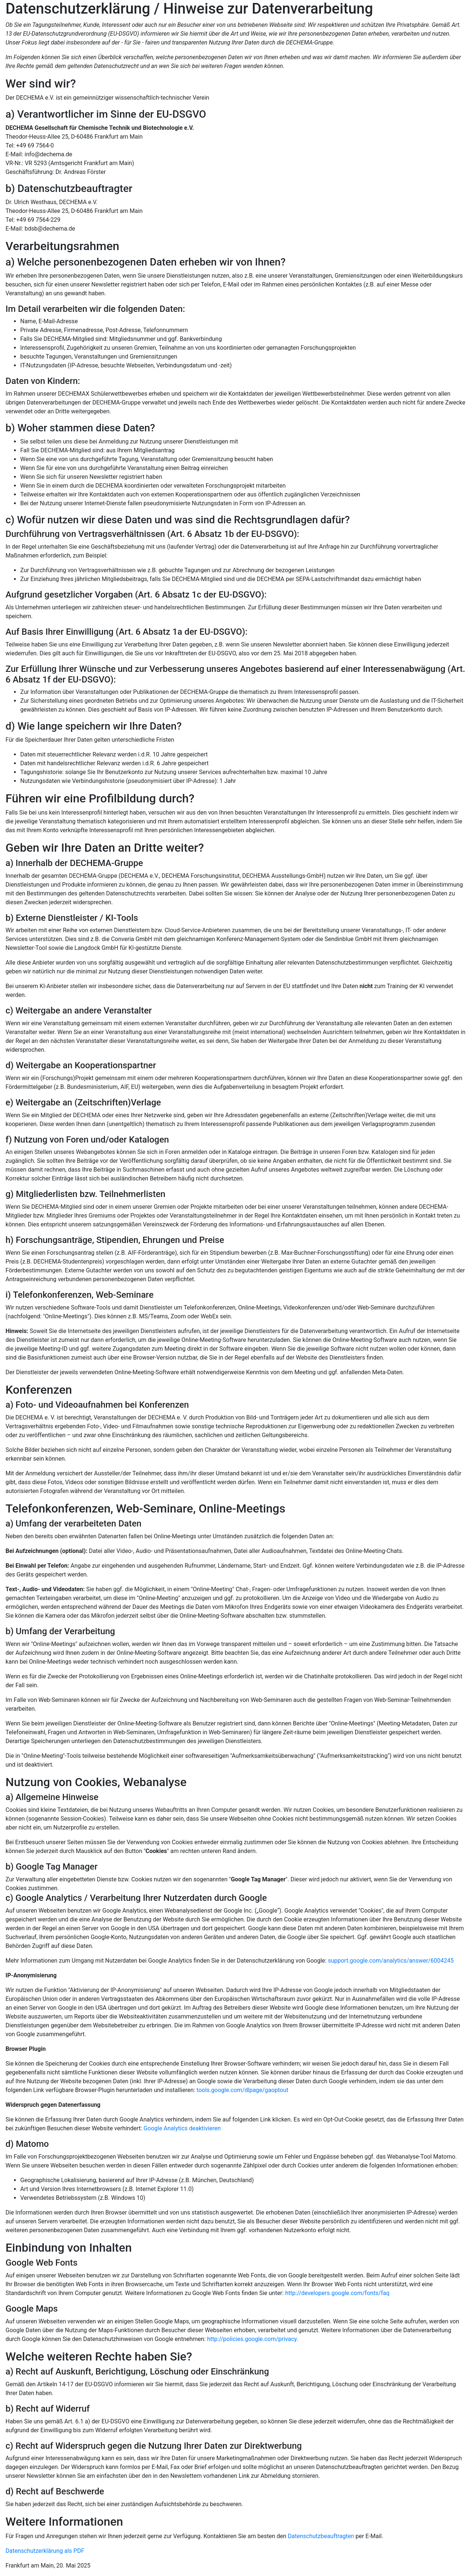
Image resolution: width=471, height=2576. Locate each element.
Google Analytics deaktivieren (182, 2128)
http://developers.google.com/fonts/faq (337, 2293)
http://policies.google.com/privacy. (252, 2338)
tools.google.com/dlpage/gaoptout (242, 2090)
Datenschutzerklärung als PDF (45, 2550)
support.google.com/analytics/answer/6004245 (391, 1960)
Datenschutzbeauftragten (321, 2536)
